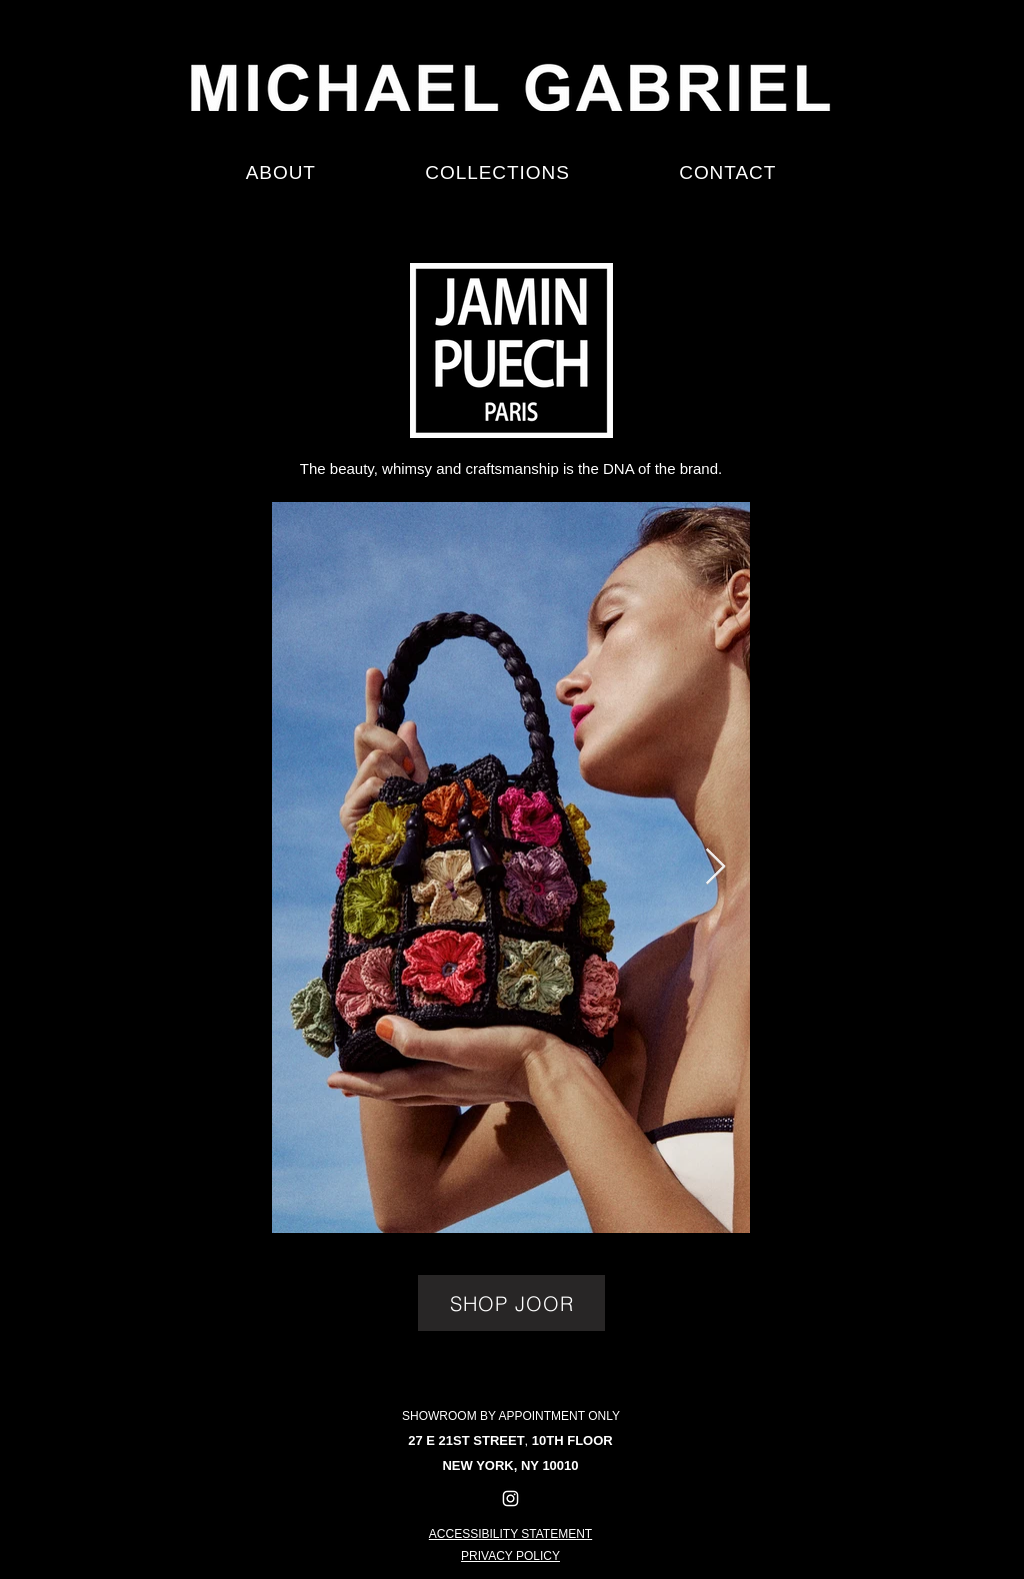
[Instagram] (510, 1498)
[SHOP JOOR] (511, 1303)
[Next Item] (715, 867)
